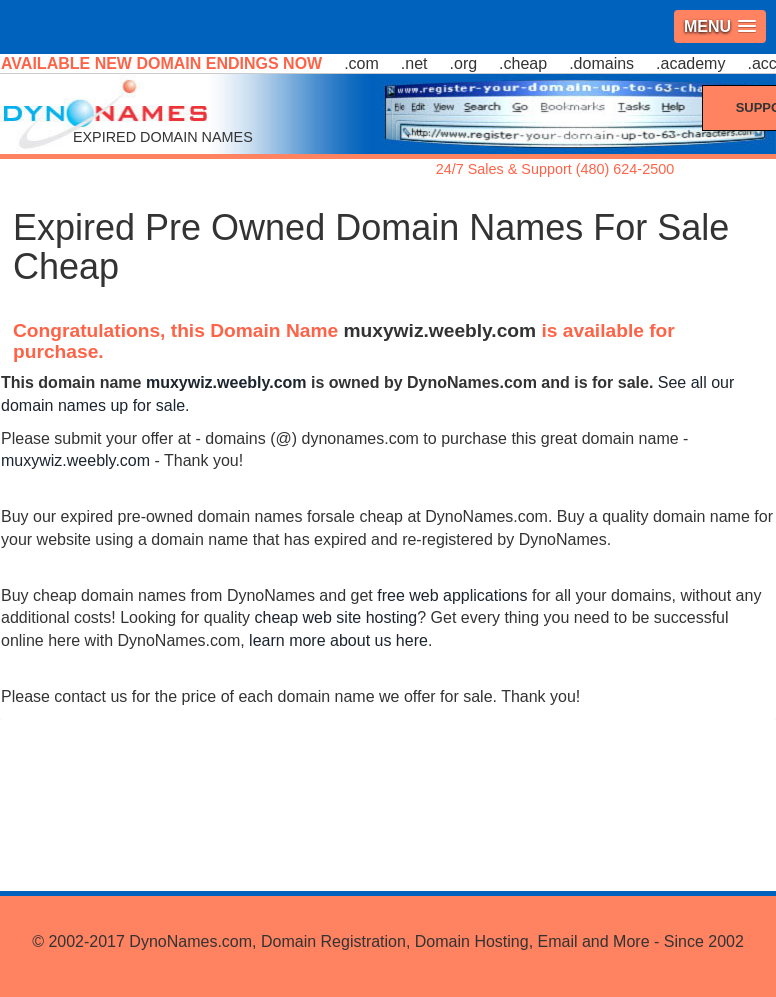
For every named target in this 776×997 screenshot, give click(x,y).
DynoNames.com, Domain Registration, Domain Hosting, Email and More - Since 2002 (436, 941)
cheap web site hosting (335, 617)
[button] (720, 26)
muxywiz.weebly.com (440, 330)
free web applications (452, 595)
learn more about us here (338, 640)
